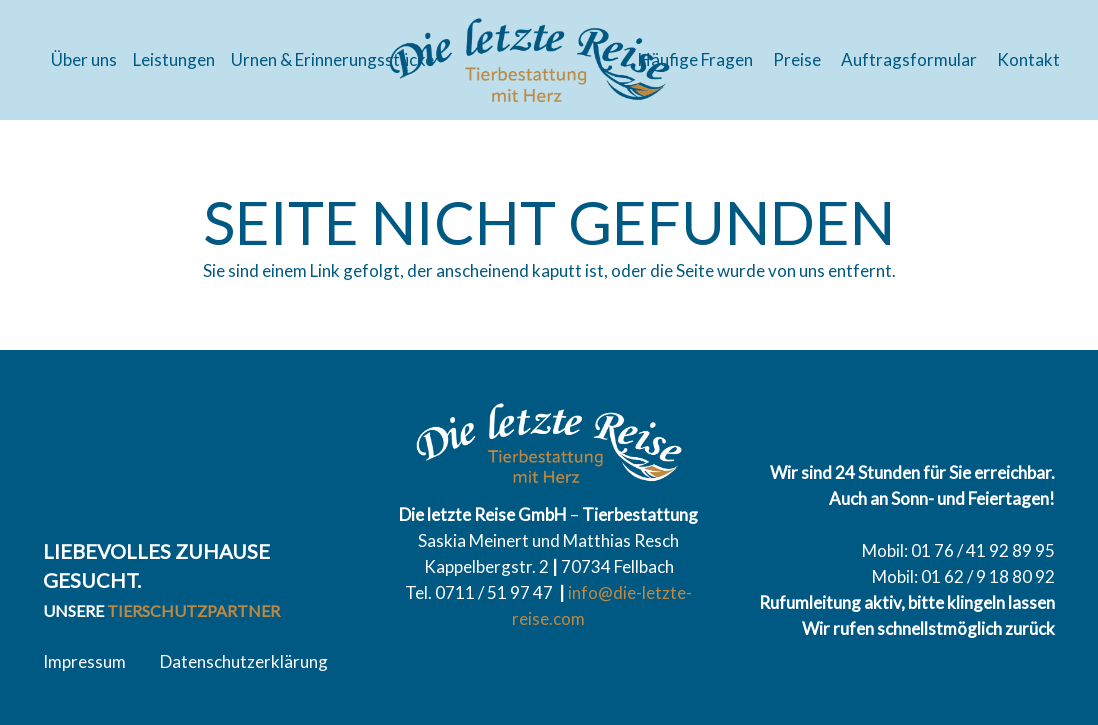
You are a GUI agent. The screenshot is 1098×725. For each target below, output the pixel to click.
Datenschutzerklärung (244, 661)
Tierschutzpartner (193, 610)
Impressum (84, 661)
